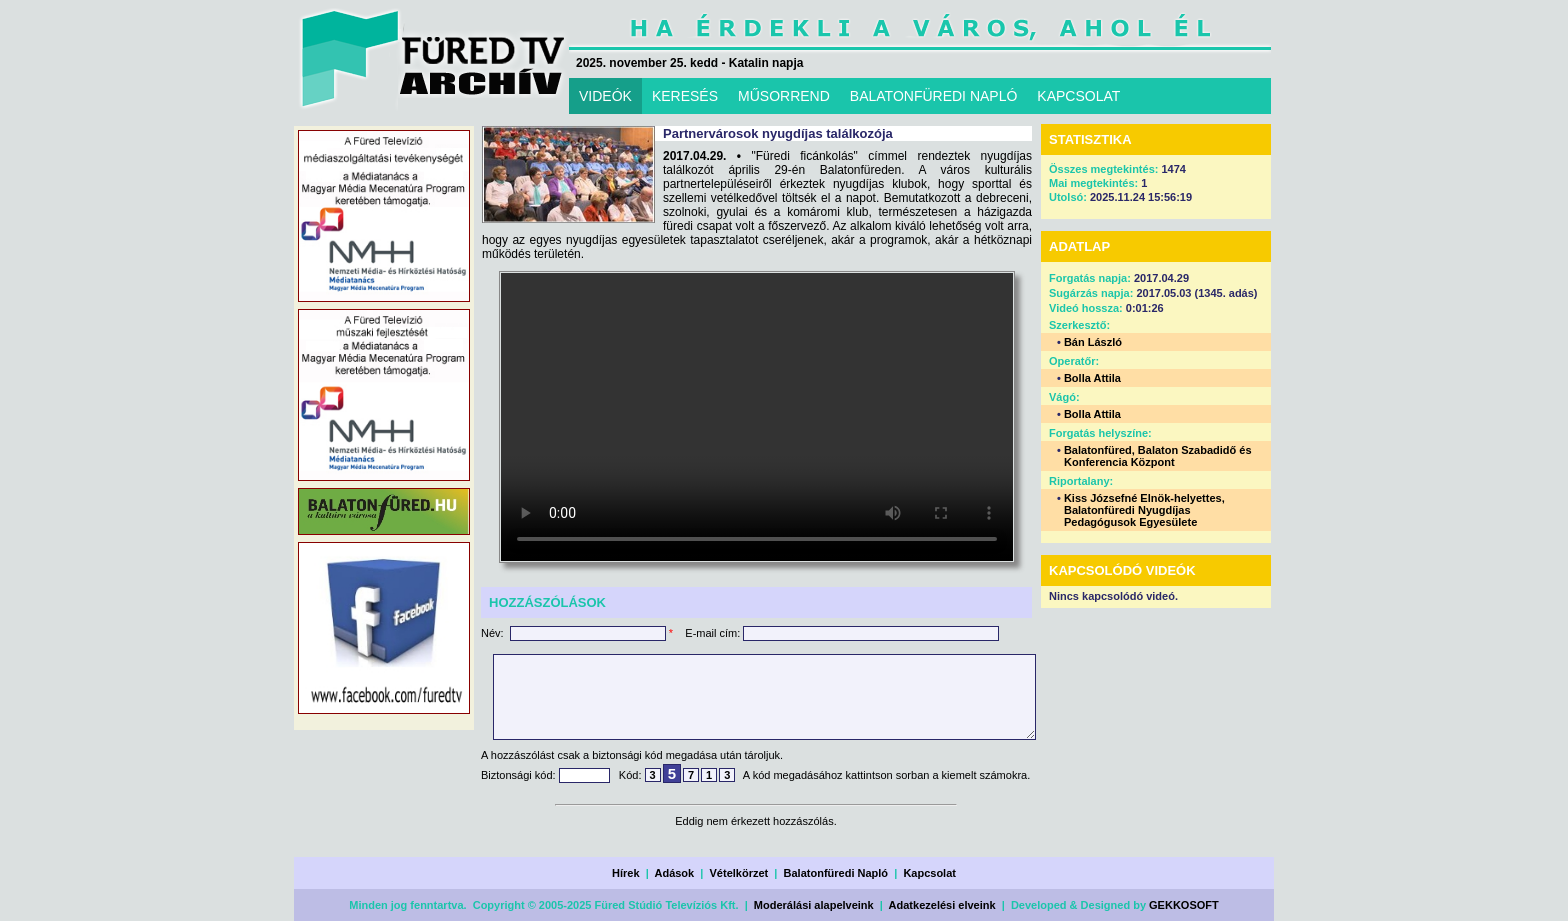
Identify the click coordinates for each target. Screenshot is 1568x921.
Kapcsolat (929, 873)
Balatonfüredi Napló (836, 873)
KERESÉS (685, 96)
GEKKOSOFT (1184, 905)
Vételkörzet (739, 873)
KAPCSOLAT (1078, 96)
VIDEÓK (605, 96)
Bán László (1093, 342)
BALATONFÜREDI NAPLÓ (934, 96)
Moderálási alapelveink (814, 905)
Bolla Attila (1092, 378)
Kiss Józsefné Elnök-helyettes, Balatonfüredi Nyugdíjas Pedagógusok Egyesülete (1144, 510)
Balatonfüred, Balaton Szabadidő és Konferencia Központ (1158, 456)
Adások (674, 873)
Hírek (626, 873)
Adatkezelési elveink (942, 905)
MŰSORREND (784, 96)
